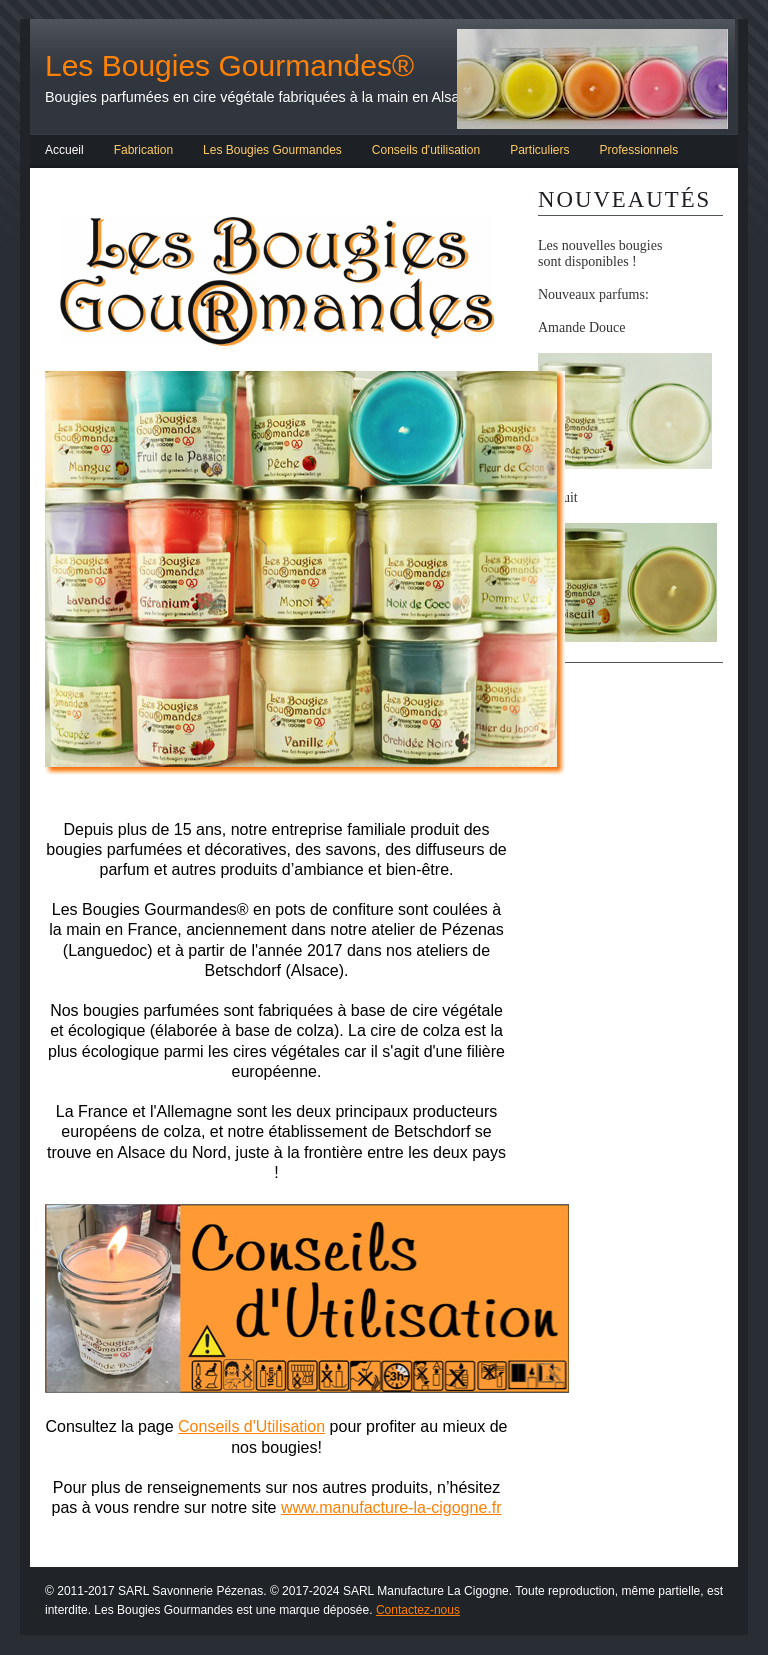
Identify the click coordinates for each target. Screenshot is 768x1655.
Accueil (64, 150)
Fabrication (143, 150)
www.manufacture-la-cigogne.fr (391, 1507)
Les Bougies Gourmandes (272, 150)
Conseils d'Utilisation (251, 1426)
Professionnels (639, 150)
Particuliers (539, 150)
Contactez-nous (418, 1610)
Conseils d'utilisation (426, 150)
